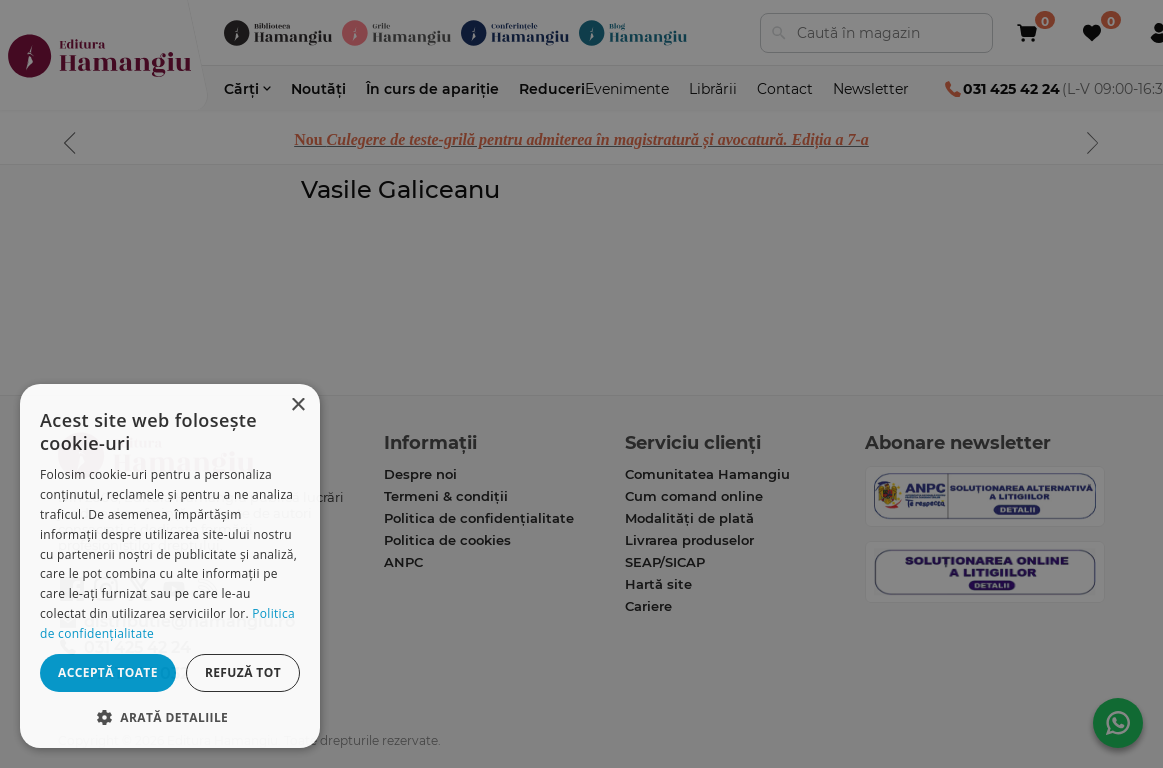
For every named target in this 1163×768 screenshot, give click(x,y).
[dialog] (170, 566)
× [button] (297, 405)
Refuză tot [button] (243, 672)
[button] (170, 716)
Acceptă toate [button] (108, 672)
